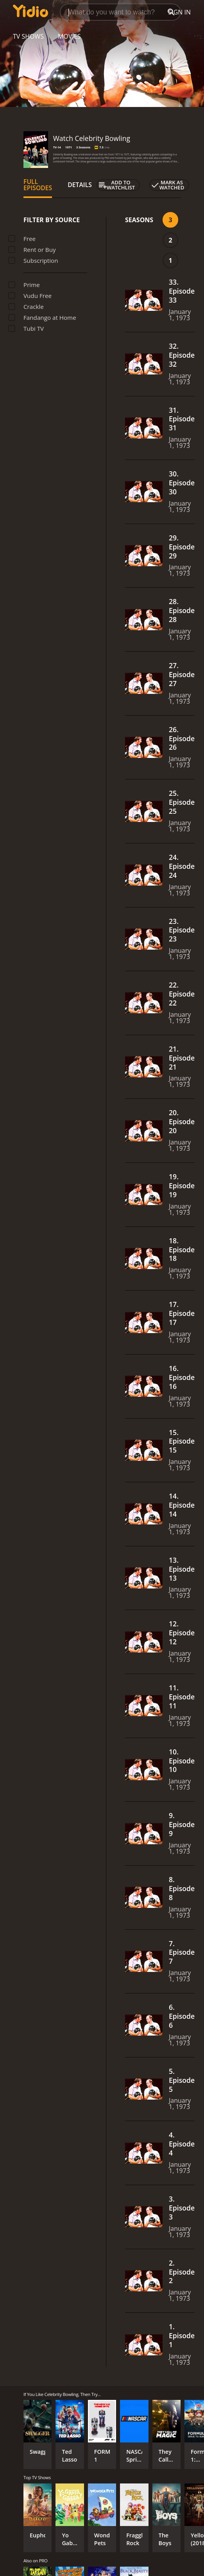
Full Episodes (37, 184)
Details (80, 184)
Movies (69, 36)
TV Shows (28, 36)
